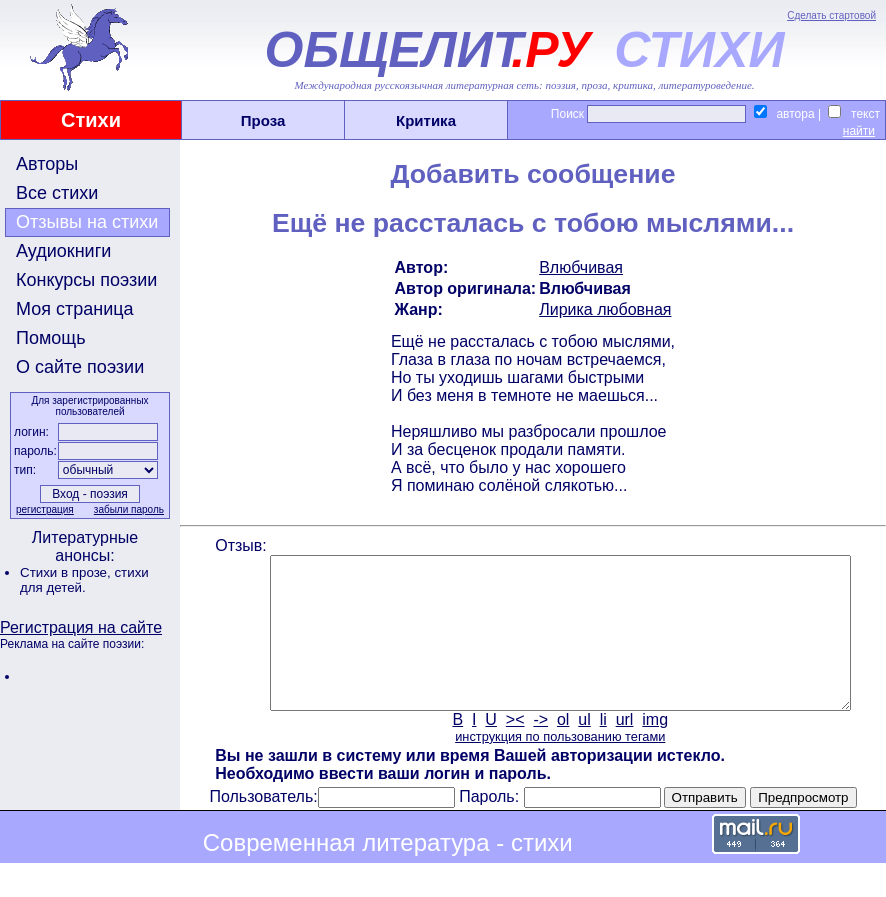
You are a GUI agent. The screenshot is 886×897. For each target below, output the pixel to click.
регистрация (43, 509)
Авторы (47, 164)
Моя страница (75, 309)
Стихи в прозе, (67, 572)
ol (561, 749)
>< (513, 749)
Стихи (91, 120)
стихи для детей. (84, 580)
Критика (426, 120)
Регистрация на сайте (81, 627)
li (601, 749)
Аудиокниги (63, 251)
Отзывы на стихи (87, 222)
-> (539, 749)
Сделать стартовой (831, 15)
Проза (263, 120)
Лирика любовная (603, 309)
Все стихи (57, 193)
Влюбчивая (579, 267)
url (623, 749)
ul (583, 749)
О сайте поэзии (80, 367)
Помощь (51, 338)
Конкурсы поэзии (86, 280)
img (654, 749)
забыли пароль (127, 509)
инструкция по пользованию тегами (558, 766)
